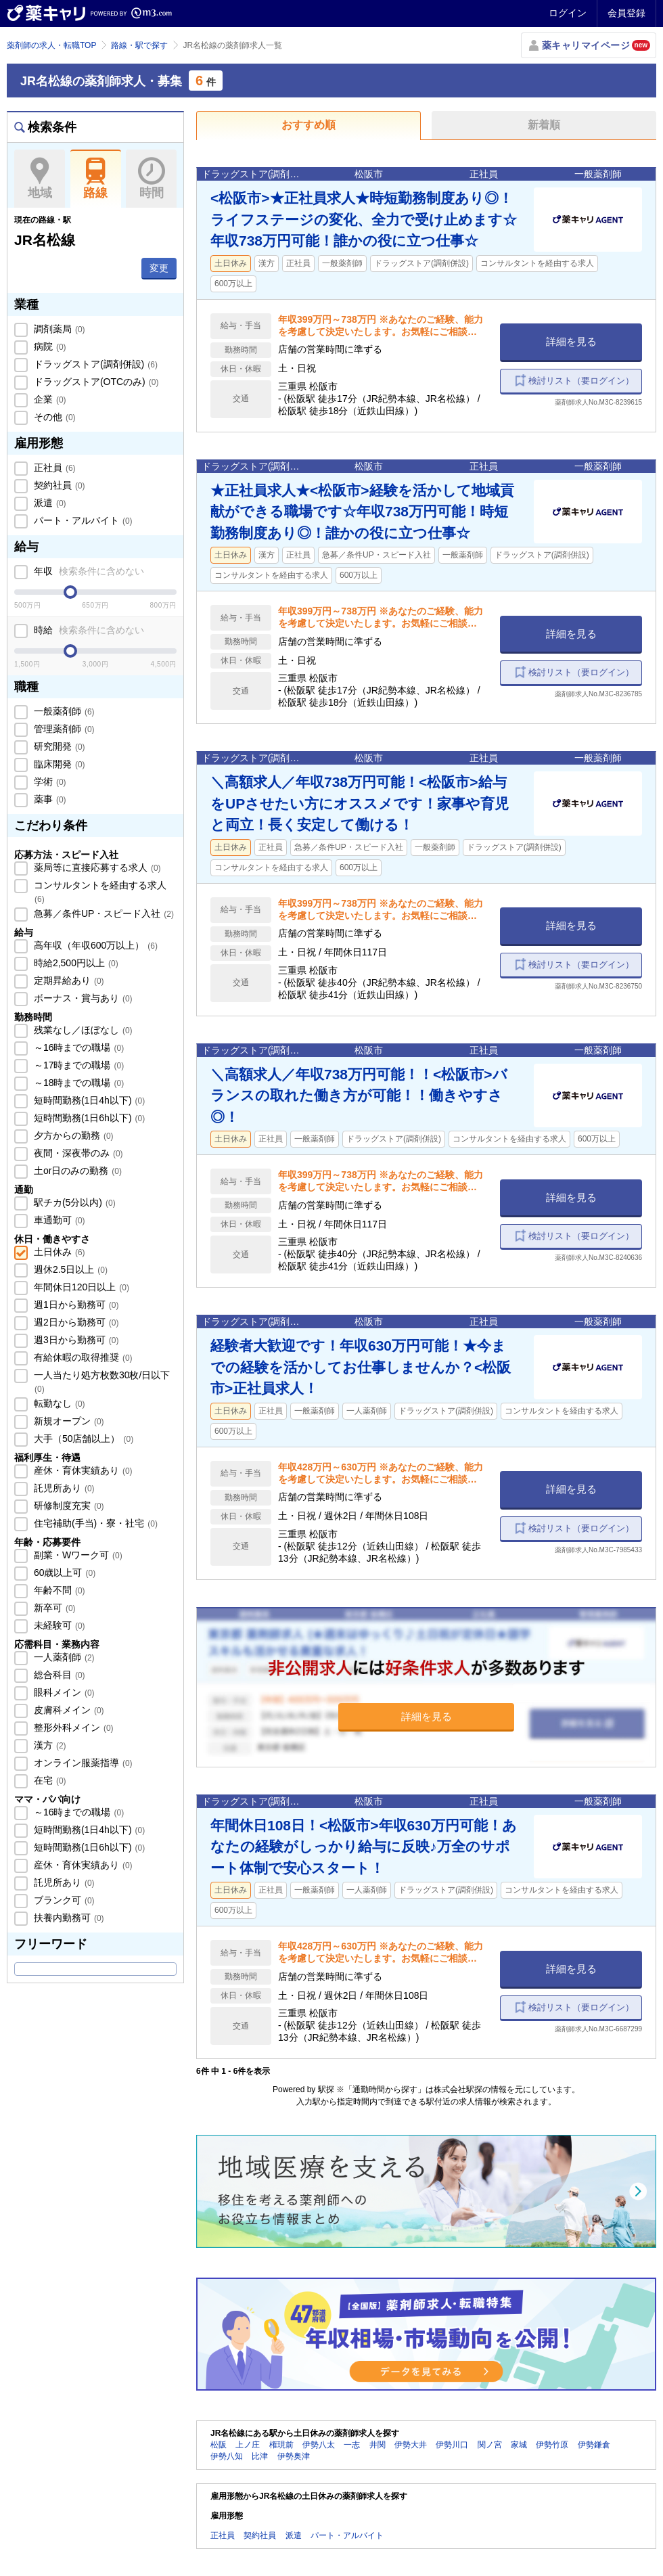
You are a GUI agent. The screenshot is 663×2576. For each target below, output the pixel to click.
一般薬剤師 (63, 711)
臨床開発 (58, 764)
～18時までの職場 (77, 1082)
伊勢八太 (318, 2444)
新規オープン (67, 1421)
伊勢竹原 (552, 2444)
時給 (87, 630)
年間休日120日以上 (80, 1287)
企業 (48, 399)
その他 (53, 416)
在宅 (48, 1780)
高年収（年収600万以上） (94, 945)
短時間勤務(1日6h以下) (88, 1117)
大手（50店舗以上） (82, 1438)
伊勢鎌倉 (594, 2444)
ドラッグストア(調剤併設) (94, 364)
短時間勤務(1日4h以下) (88, 1100)
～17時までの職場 (77, 1065)
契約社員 (58, 485)
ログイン (568, 12)
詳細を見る (571, 341)
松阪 (218, 2444)
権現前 (281, 2444)
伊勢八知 (226, 2456)
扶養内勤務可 (67, 1917)
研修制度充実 (67, 1505)
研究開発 (58, 746)
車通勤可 (58, 1220)
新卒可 (53, 1607)
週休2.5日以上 (69, 1269)
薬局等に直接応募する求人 (96, 867)
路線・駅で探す (139, 45)
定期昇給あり (67, 980)
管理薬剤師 (63, 728)
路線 (95, 179)
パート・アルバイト (82, 520)
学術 (48, 781)
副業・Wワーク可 (76, 1555)
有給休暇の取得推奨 (82, 1357)
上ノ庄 (247, 2444)
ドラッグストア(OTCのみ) (94, 381)
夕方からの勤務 (72, 1135)
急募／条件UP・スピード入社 (102, 913)
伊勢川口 (452, 2444)
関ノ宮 (490, 2444)
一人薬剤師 (63, 1657)
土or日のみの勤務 (76, 1170)
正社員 (53, 467)
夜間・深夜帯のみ (77, 1153)
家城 (519, 2444)
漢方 (48, 1745)
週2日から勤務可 (74, 1322)
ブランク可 (63, 1900)
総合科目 (58, 1674)
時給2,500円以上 (74, 962)
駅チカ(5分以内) (73, 1202)
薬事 (48, 799)
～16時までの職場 (77, 1047)
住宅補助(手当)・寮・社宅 (94, 1523)
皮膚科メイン (67, 1709)
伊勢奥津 (293, 2456)
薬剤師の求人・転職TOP (51, 45)
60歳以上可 (63, 1572)
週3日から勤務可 (74, 1339)
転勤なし (58, 1403)
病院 (48, 346)
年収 (87, 571)
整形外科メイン (72, 1727)
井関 (377, 2444)
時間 (151, 179)
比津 (260, 2456)
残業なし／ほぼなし (82, 1029)
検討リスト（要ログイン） (581, 381)
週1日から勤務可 (74, 1304)
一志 (352, 2444)
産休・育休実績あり (82, 1470)
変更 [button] (159, 268)
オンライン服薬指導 (82, 1762)
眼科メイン (63, 1692)
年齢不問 (58, 1590)
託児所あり (63, 1488)
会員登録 (626, 12)
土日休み (58, 1251)
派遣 (48, 502)
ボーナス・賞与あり (82, 998)
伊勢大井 (410, 2444)
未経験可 (58, 1625)
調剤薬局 (58, 328)
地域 (39, 179)
